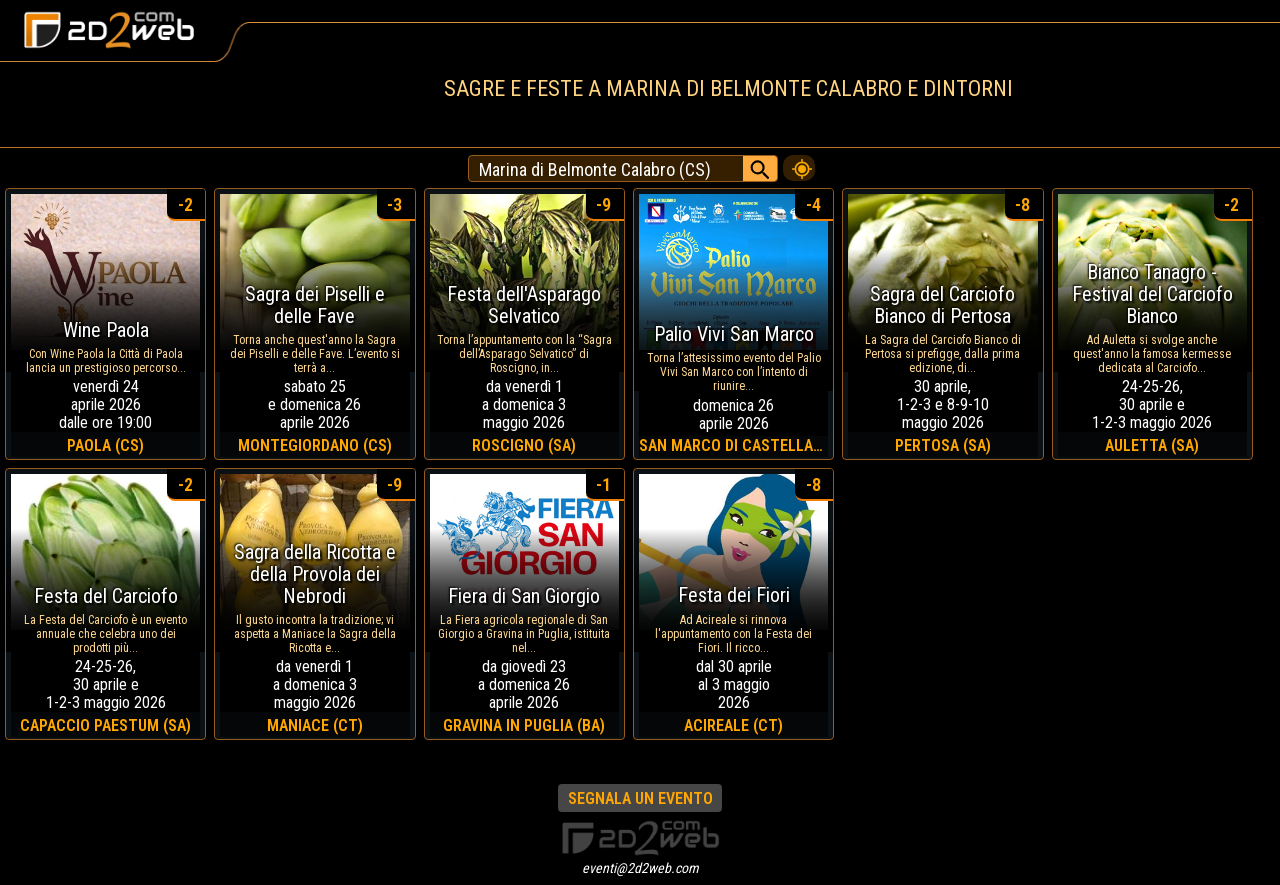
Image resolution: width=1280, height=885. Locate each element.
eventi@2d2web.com (640, 868)
